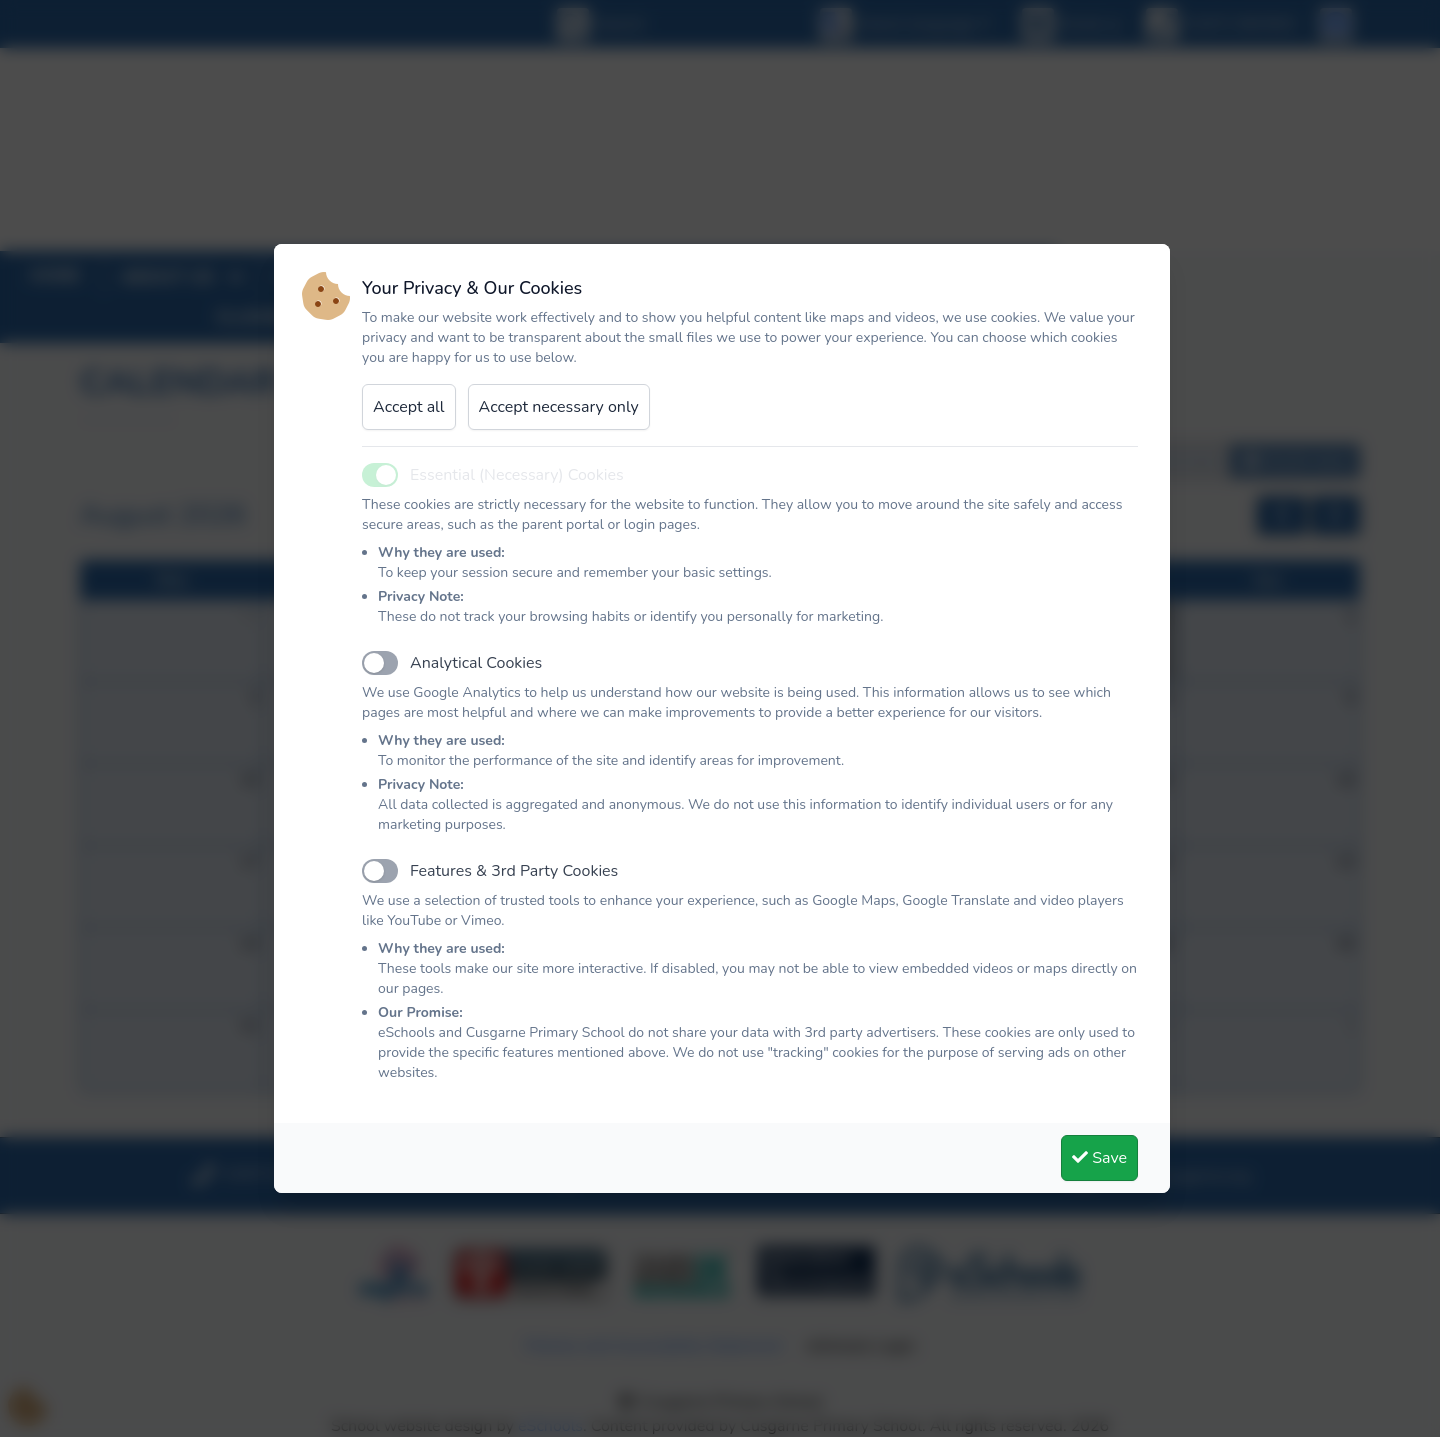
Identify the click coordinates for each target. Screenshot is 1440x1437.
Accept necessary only (559, 407)
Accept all (409, 407)
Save (1099, 1158)
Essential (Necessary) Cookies (517, 475)
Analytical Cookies (476, 663)
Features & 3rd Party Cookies (514, 871)
